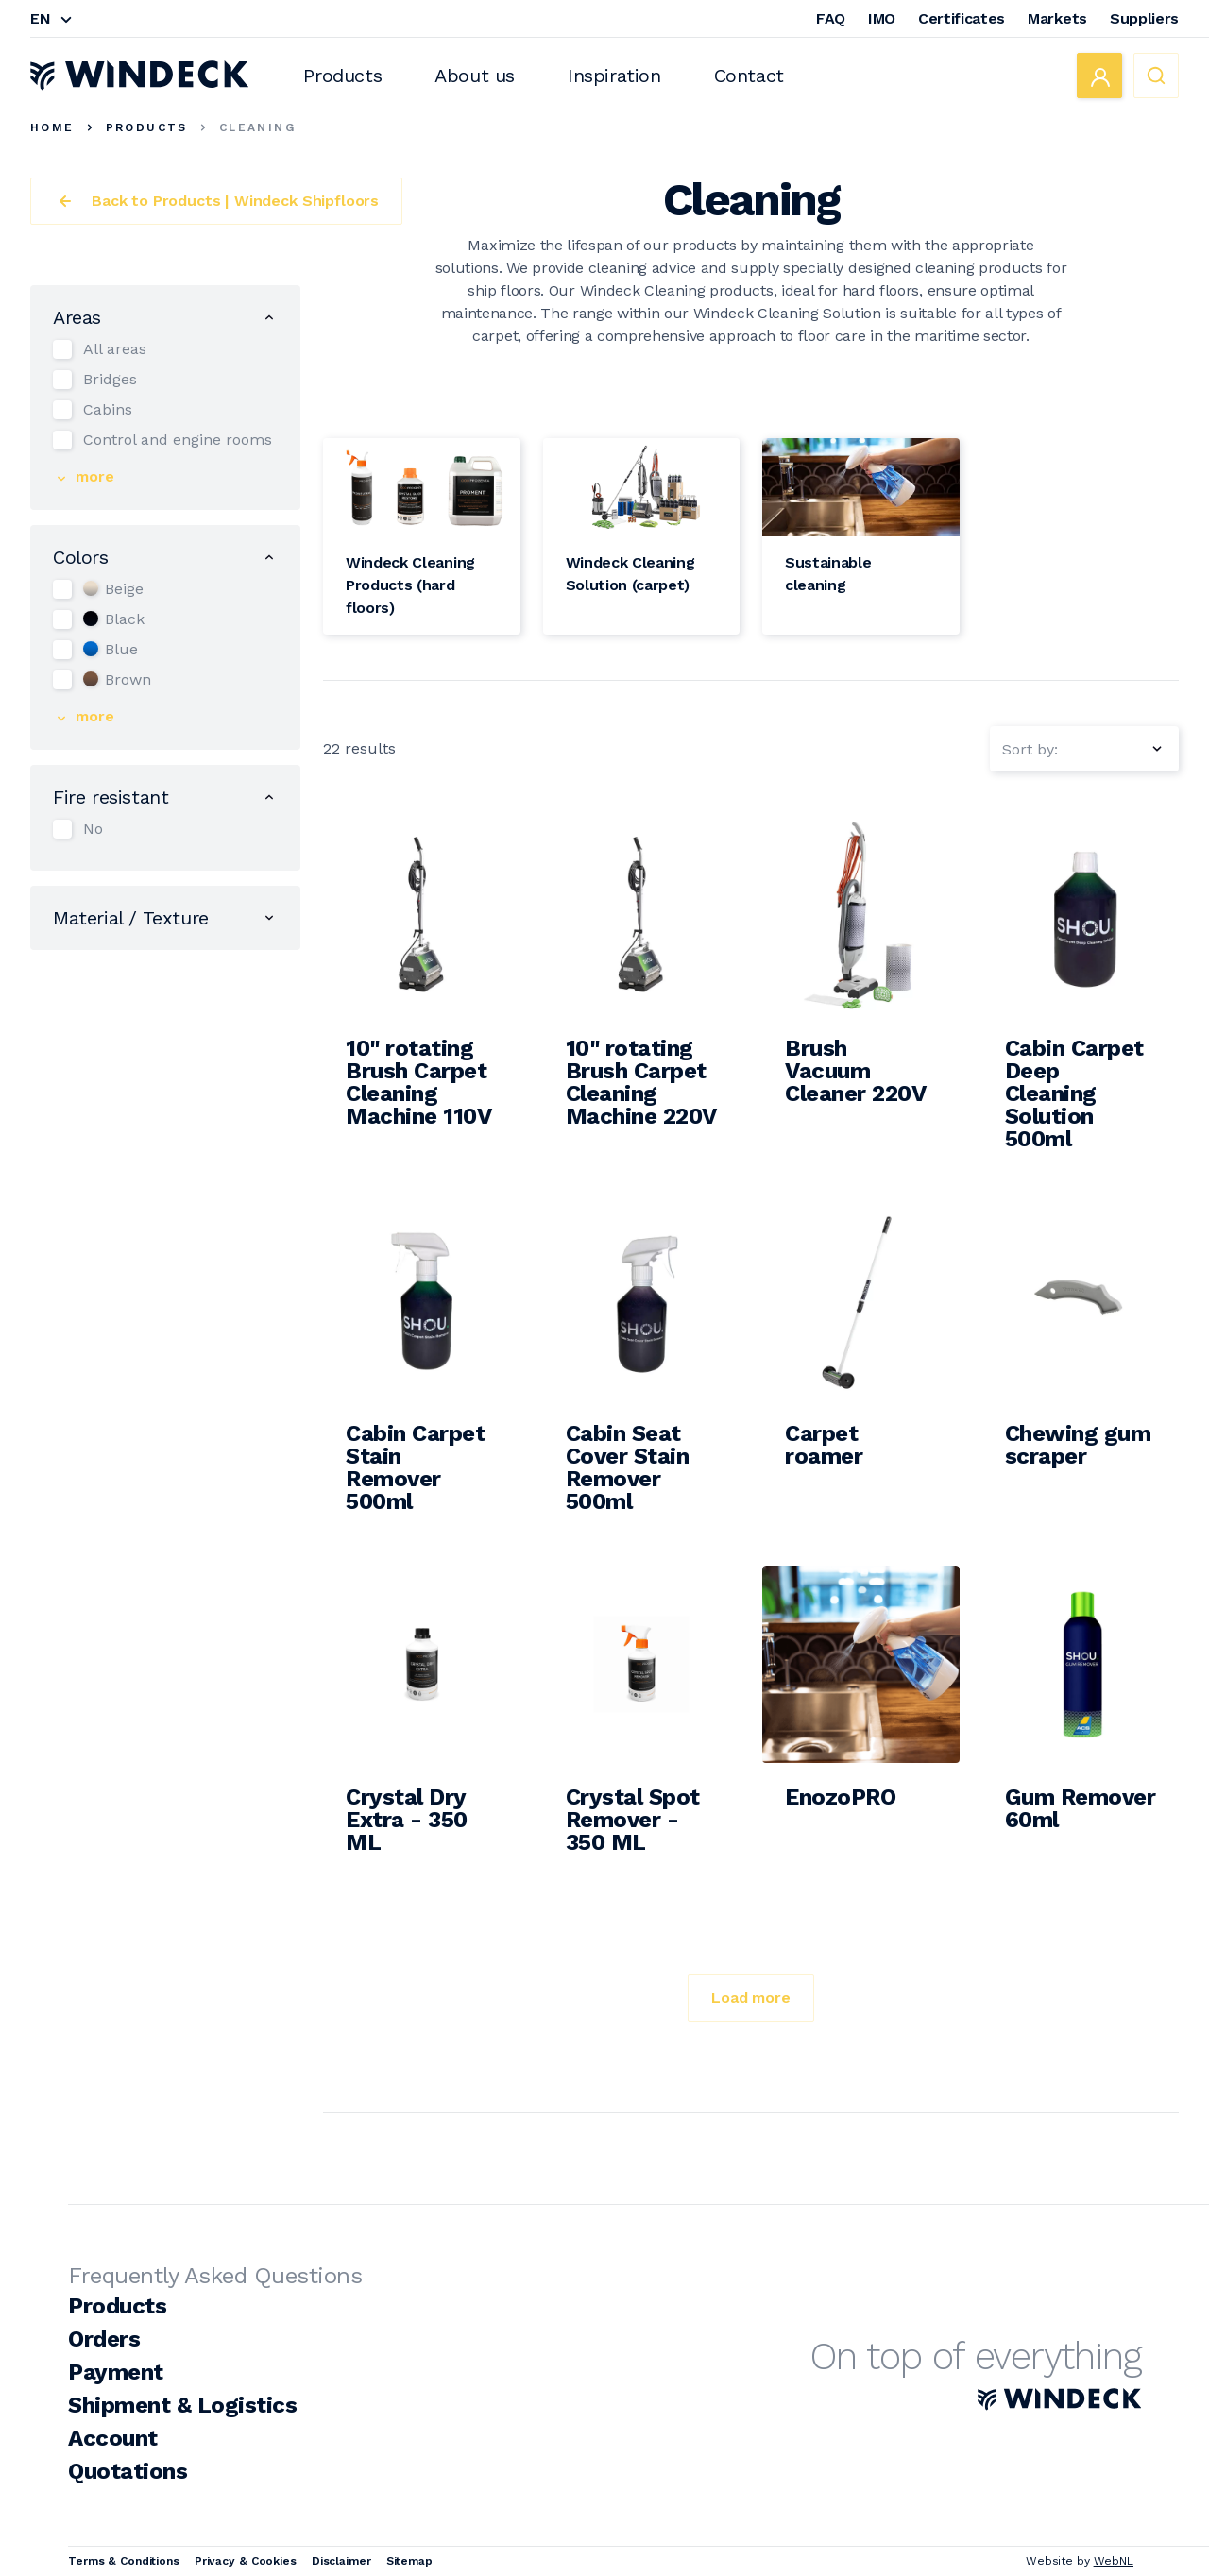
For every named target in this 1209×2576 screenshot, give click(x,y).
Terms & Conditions (123, 2561)
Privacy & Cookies (246, 2561)
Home (52, 127)
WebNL (1113, 2561)
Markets (1057, 18)
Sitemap (409, 2561)
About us (474, 75)
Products (342, 75)
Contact (749, 75)
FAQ (830, 18)
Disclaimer (341, 2561)
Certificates (961, 18)
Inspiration (614, 75)
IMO (881, 18)
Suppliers (1144, 18)
